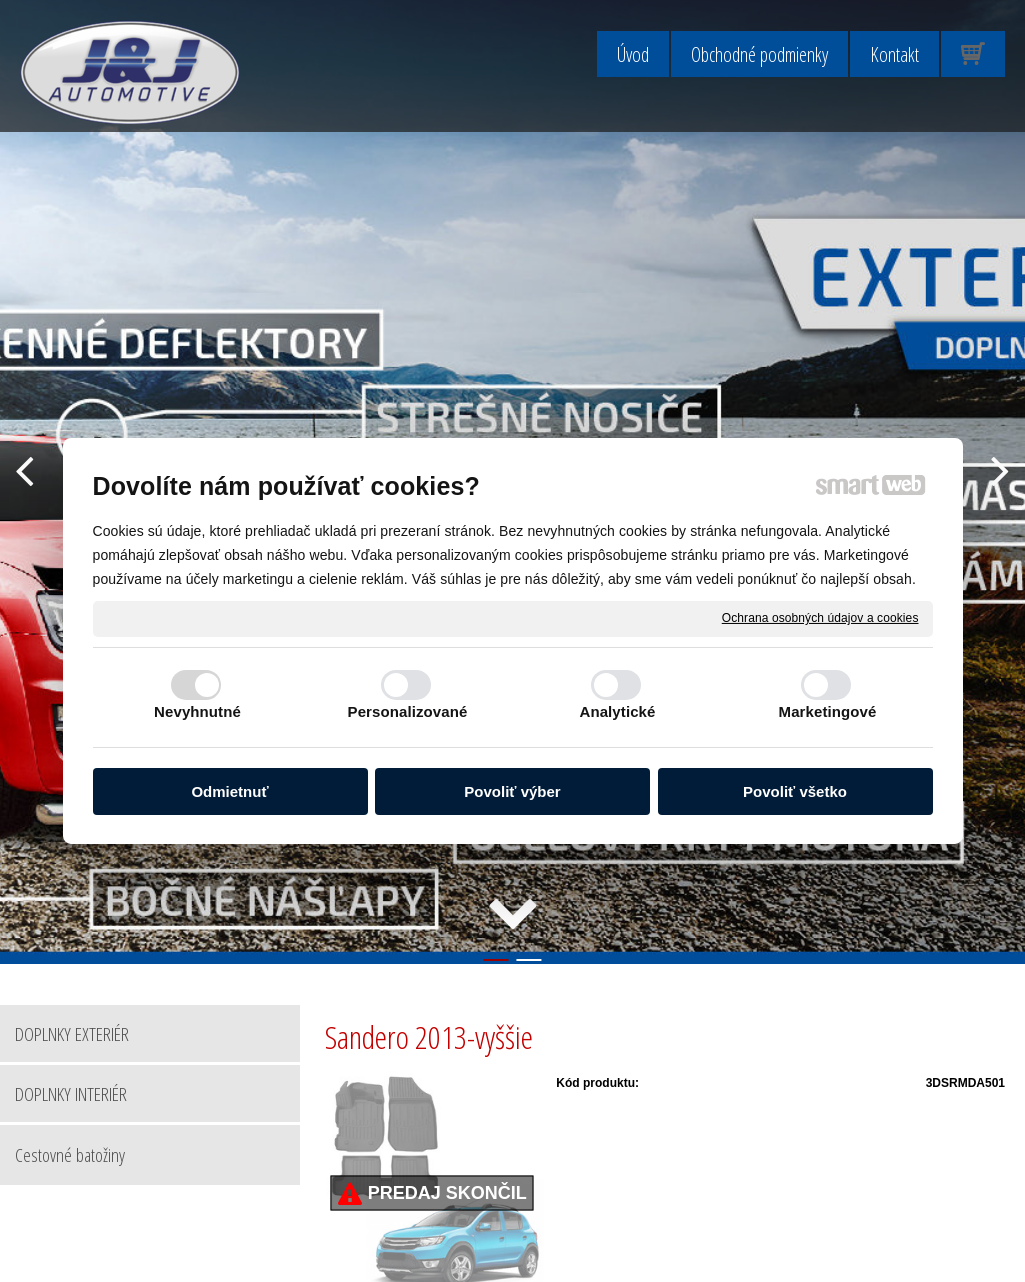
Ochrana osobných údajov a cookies (820, 618)
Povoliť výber (512, 791)
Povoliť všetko (795, 791)
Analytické (617, 711)
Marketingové (828, 711)
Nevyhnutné (197, 711)
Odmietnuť (229, 791)
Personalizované (408, 711)
